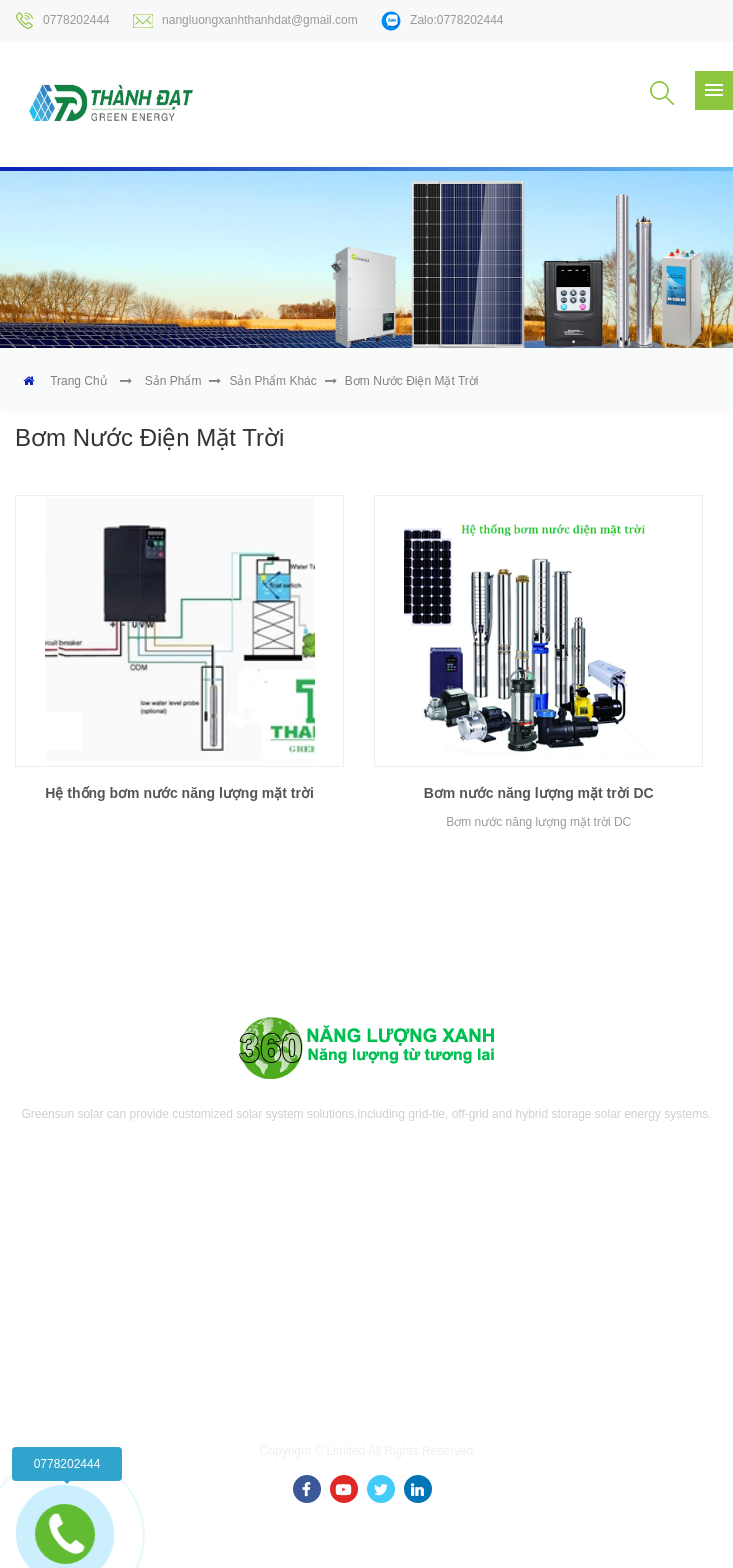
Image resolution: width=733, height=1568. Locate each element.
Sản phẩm (173, 381)
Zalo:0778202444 (442, 21)
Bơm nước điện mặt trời (412, 381)
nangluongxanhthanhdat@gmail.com (245, 20)
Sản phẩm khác (272, 381)
